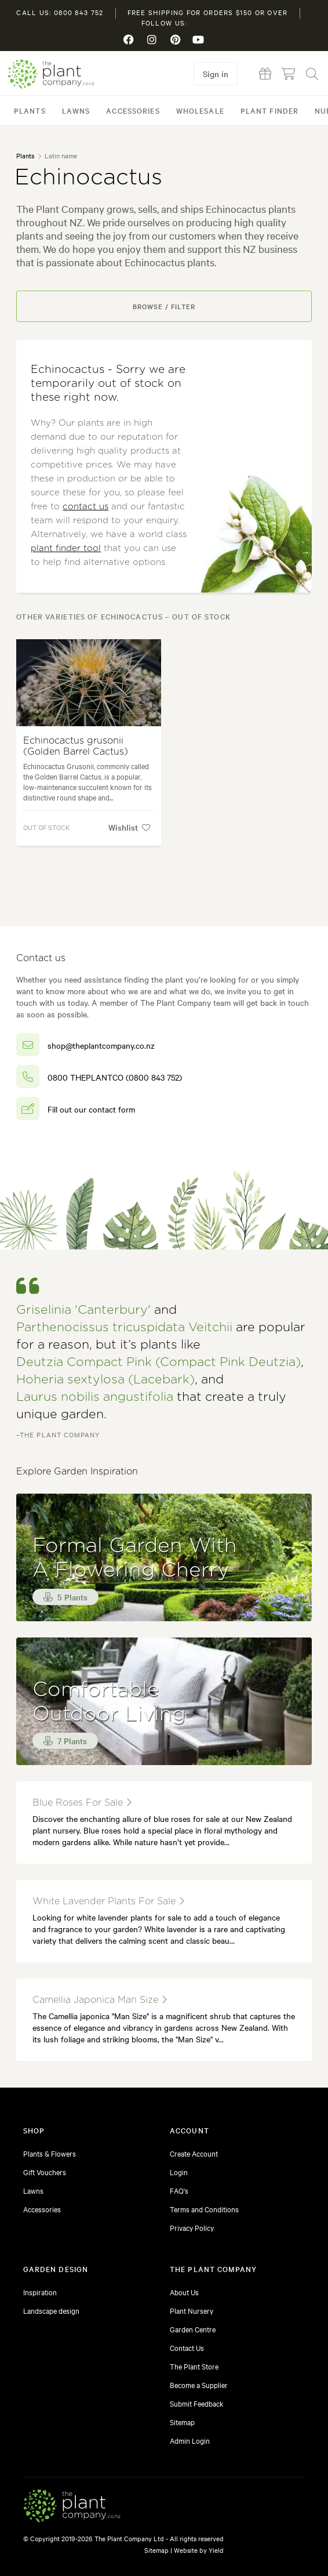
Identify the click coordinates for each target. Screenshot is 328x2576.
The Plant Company (51, 74)
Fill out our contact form (91, 1109)
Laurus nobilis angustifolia (94, 1397)
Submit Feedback (197, 2403)
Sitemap (182, 2421)
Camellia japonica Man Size (99, 2000)
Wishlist (129, 827)
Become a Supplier (199, 2384)
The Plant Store (194, 2366)
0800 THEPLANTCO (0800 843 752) (115, 1077)
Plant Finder (269, 110)
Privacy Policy (192, 2227)
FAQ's (179, 2190)
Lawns (76, 110)
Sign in (215, 73)
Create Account (194, 2153)
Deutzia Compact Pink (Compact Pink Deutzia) (158, 1362)
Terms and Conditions (204, 2209)
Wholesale (200, 110)
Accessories (132, 110)
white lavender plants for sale (108, 1901)
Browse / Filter (164, 306)
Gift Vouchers (44, 2171)
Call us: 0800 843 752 (59, 12)
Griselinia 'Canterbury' (83, 1310)
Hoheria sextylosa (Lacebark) (105, 1380)
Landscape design (51, 2310)
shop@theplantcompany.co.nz (101, 1045)
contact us (85, 506)
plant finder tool (66, 548)
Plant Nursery (191, 2310)
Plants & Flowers (49, 2153)
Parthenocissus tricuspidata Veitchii (124, 1327)
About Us (184, 2292)
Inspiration (40, 2292)
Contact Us (187, 2347)
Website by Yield (199, 2550)
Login (179, 2171)
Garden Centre (193, 2329)
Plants (30, 110)
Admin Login (190, 2440)
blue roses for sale (82, 1802)
